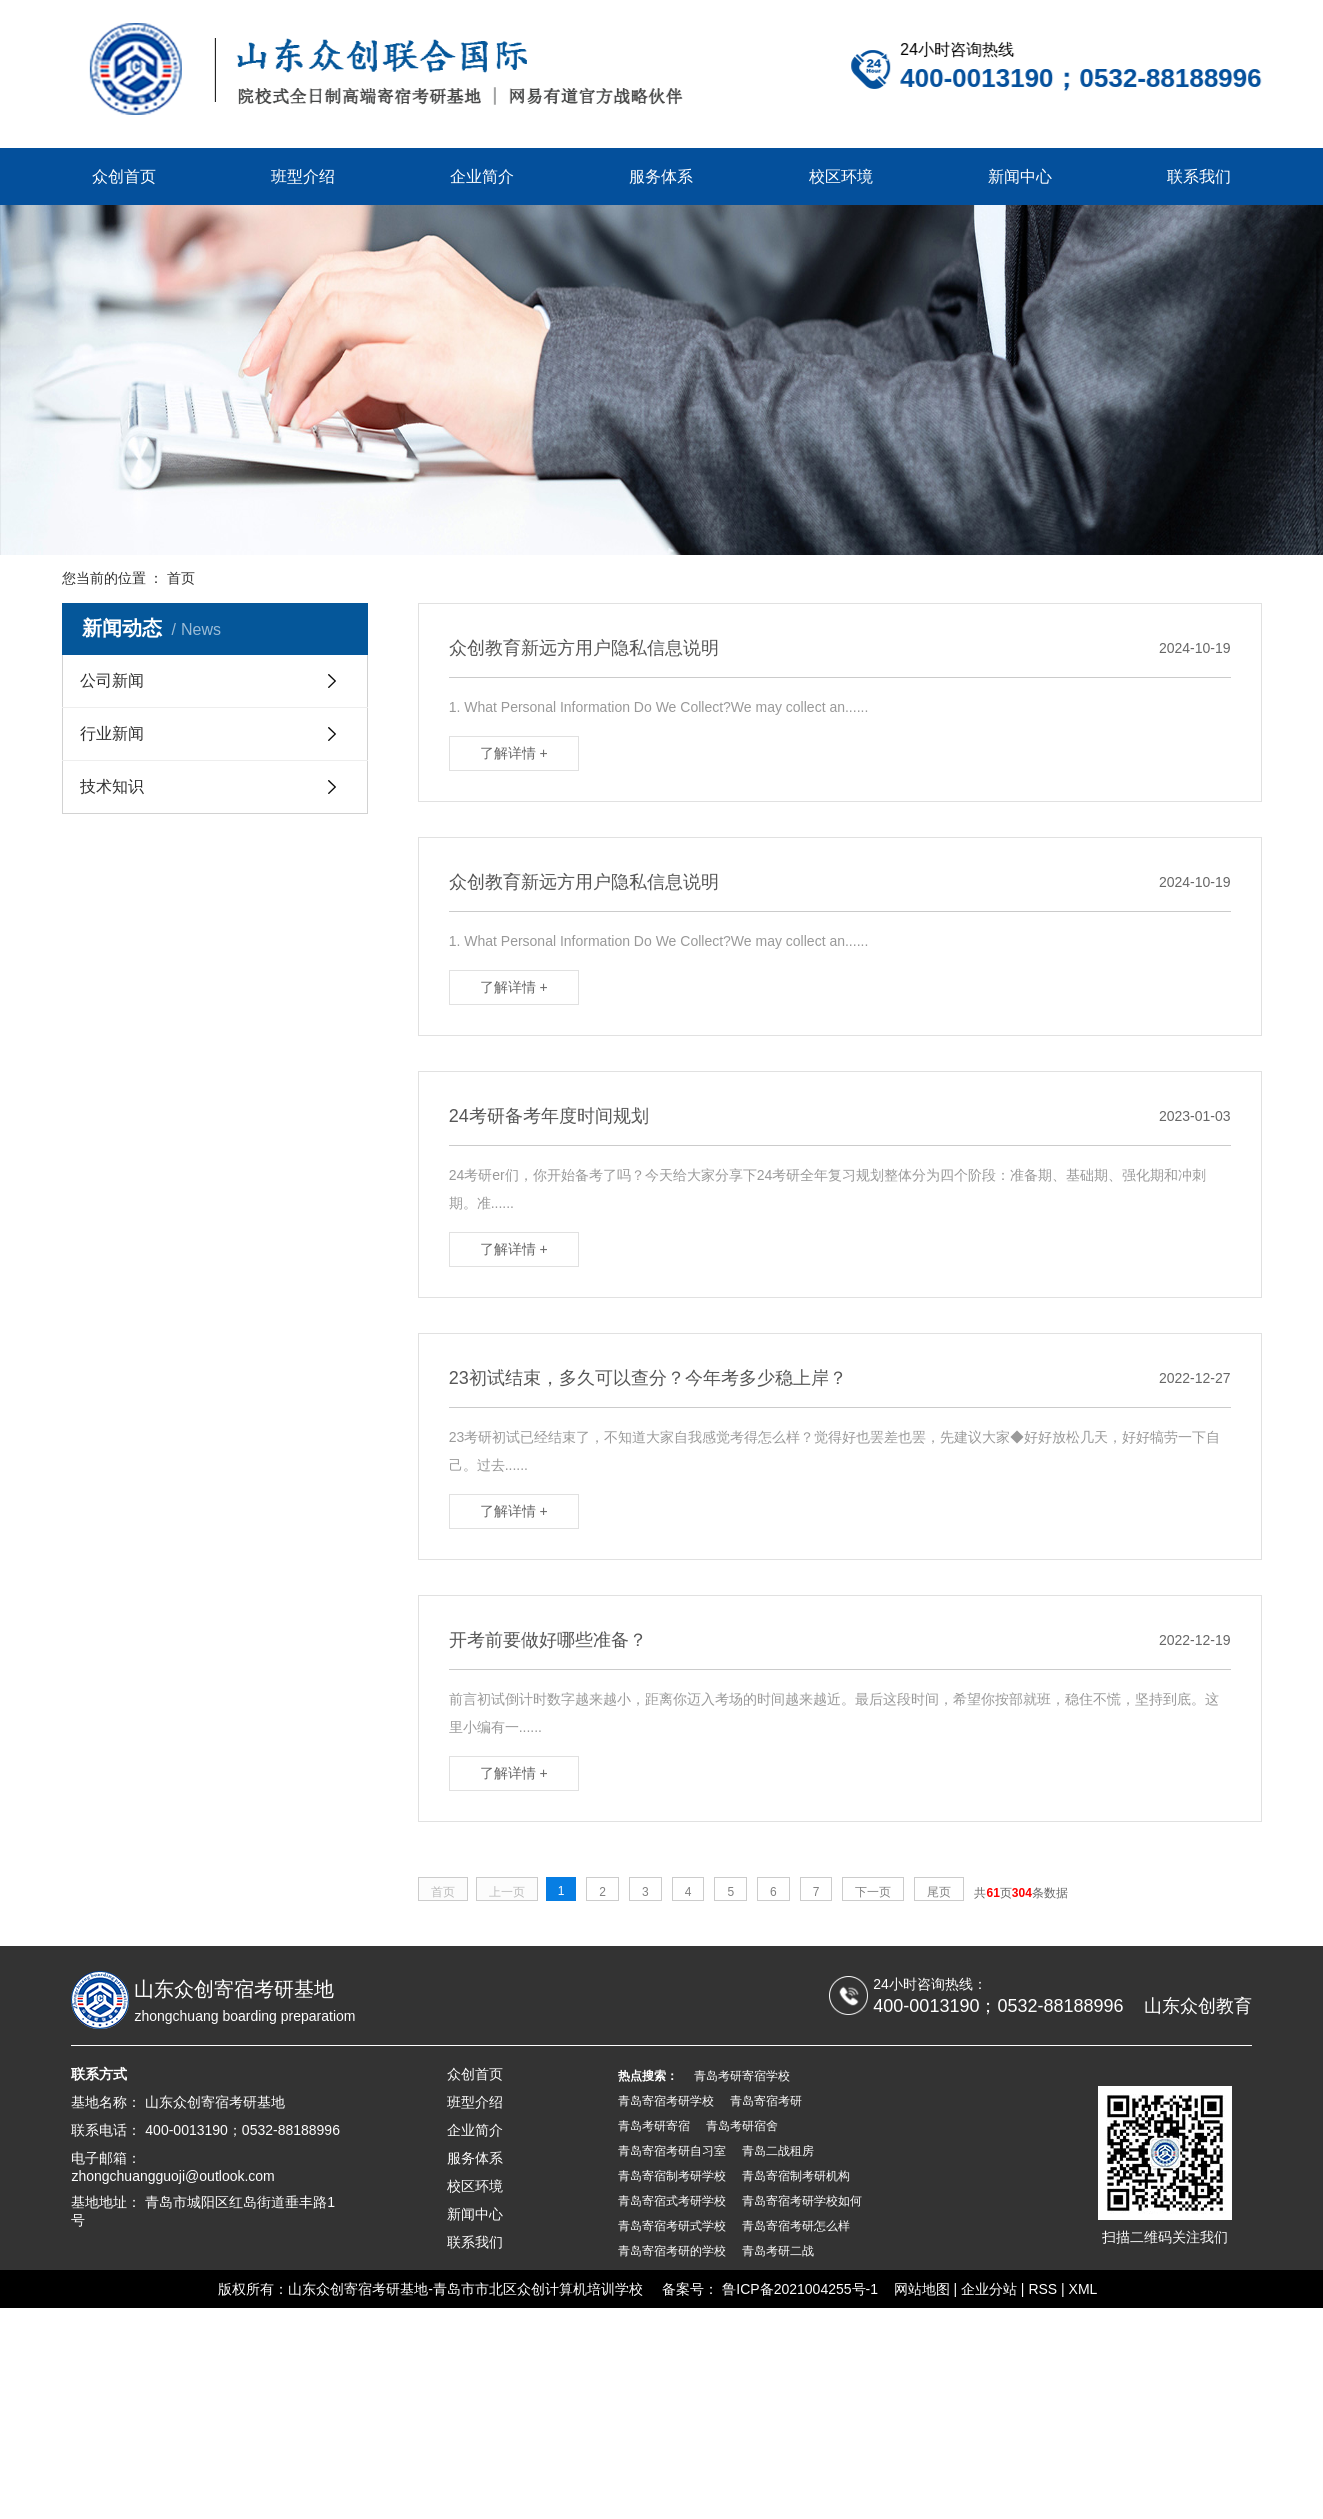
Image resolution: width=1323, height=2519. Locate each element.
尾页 (946, 1892)
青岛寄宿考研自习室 (672, 2151)
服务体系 (661, 176)
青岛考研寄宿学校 (742, 2076)
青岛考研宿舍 (742, 2126)
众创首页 (124, 176)
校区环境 (841, 176)
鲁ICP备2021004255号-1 (800, 2289)
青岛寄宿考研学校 (666, 2101)
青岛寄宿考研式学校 (672, 2226)
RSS (1042, 2289)
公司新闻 (112, 682)
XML (1083, 2289)
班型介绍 (303, 176)
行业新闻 (112, 735)
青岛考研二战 (778, 2251)
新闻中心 (1020, 176)
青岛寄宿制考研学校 (672, 2176)
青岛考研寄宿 (654, 2126)
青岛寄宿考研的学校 (672, 2251)
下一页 (880, 1892)
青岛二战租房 (778, 2151)
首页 (181, 578)
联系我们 (1199, 176)
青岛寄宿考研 (766, 2101)
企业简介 (482, 176)
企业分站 (989, 2289)
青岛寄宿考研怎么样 (796, 2226)
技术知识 (112, 788)
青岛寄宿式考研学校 (672, 2201)
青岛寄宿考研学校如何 (802, 2201)
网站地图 (922, 2289)
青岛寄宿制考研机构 (796, 2176)
